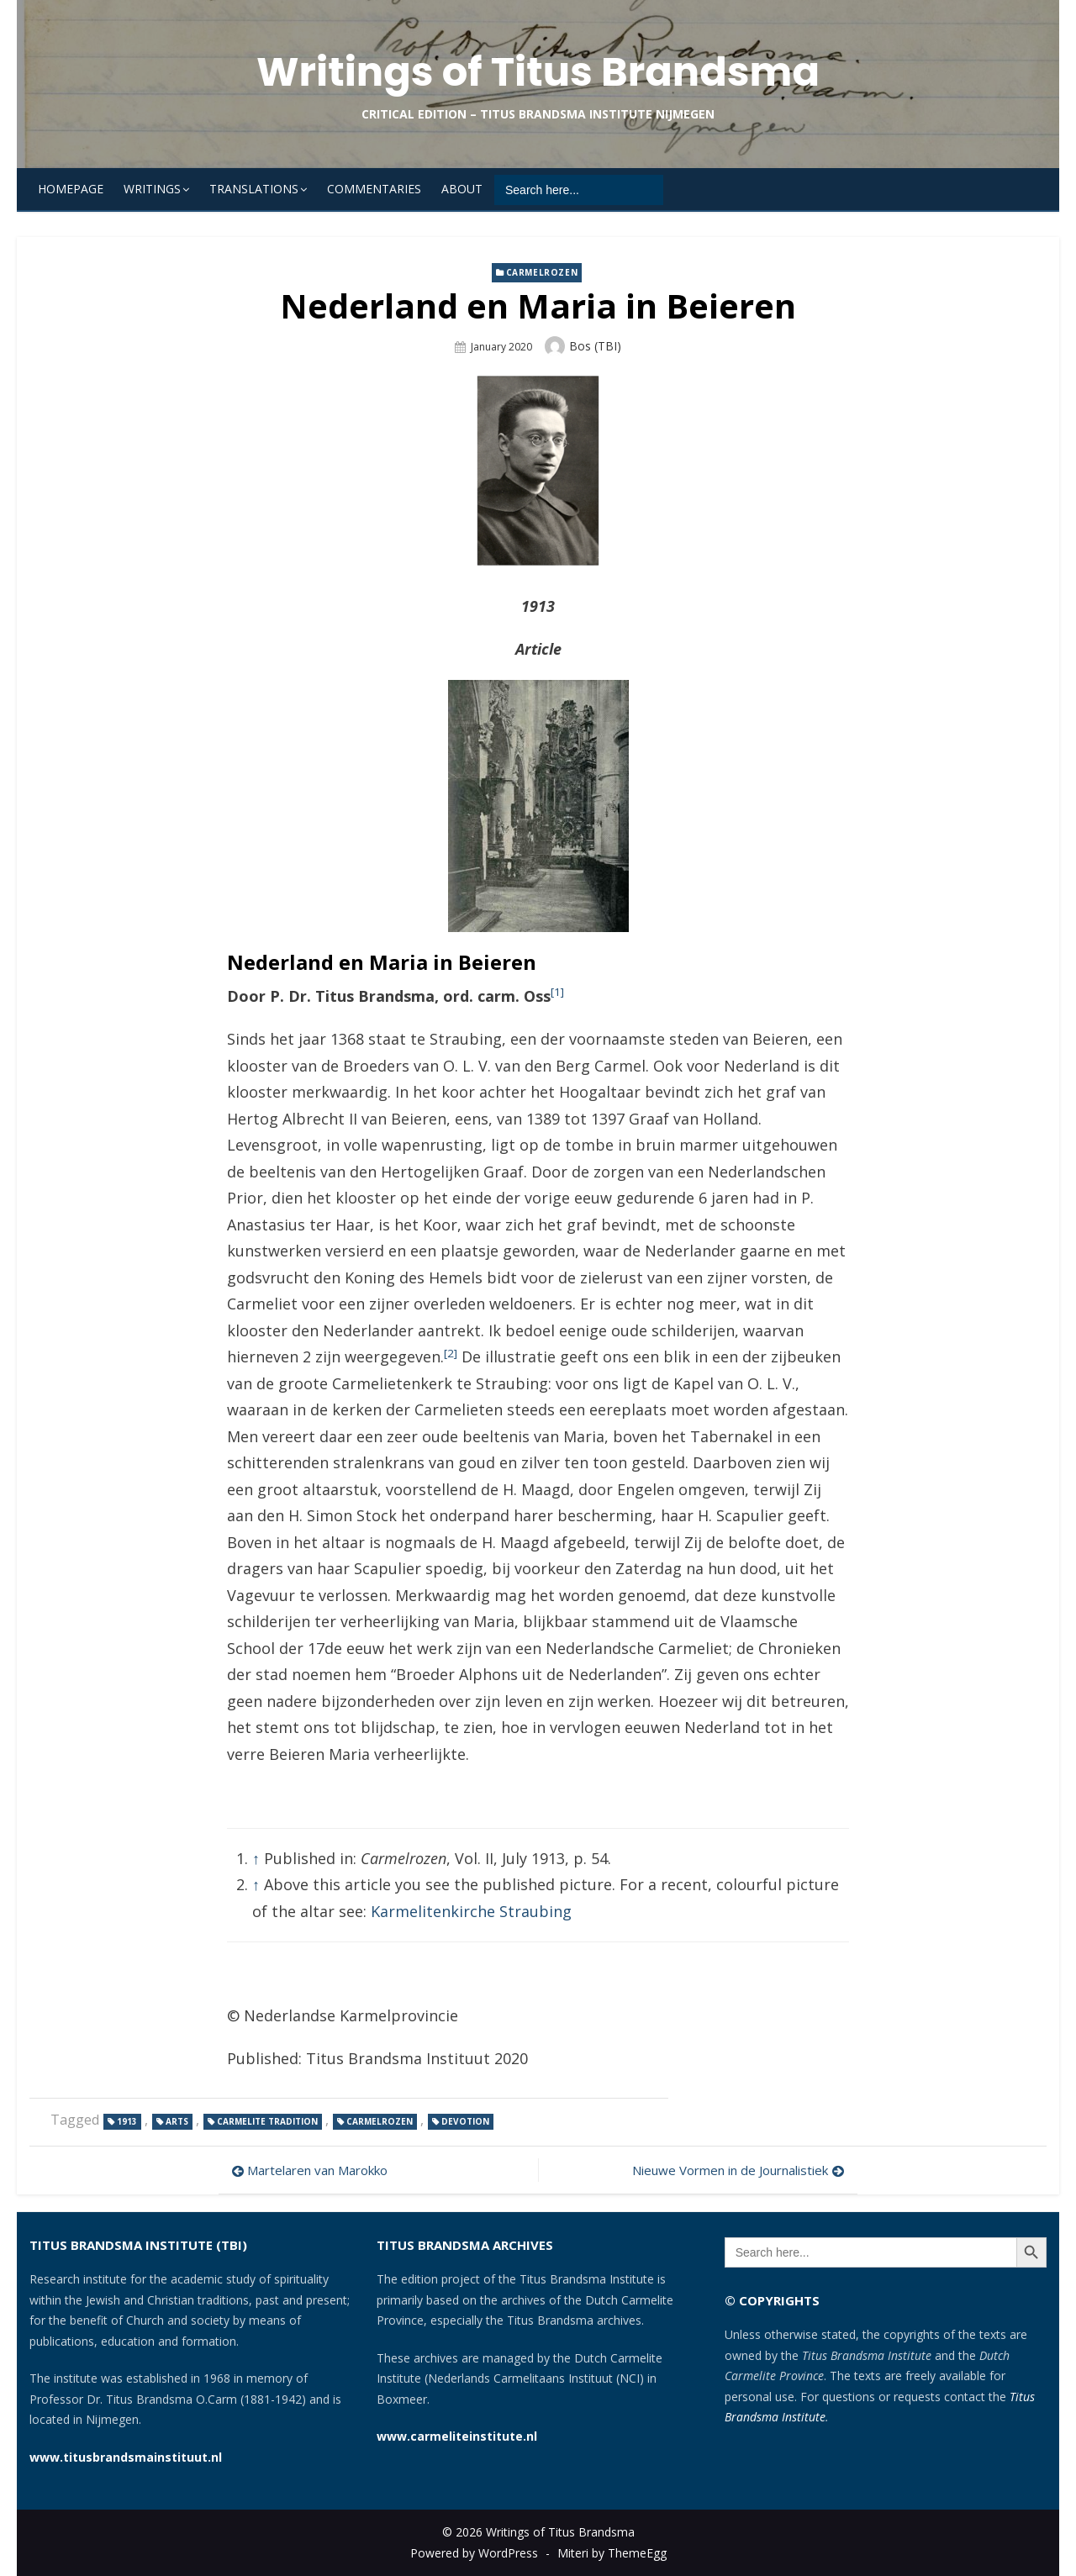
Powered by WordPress (474, 2553)
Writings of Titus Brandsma (538, 72)
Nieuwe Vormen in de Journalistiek (730, 2170)
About (462, 189)
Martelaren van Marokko (317, 2170)
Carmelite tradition (267, 2121)
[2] (450, 1353)
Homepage (70, 189)
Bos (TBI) (595, 346)
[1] (557, 991)
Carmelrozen (542, 272)
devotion (465, 2121)
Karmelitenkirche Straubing (471, 1911)
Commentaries (374, 189)
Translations (253, 189)
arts (177, 2121)
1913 (127, 2121)
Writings (152, 189)
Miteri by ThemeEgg (612, 2553)
